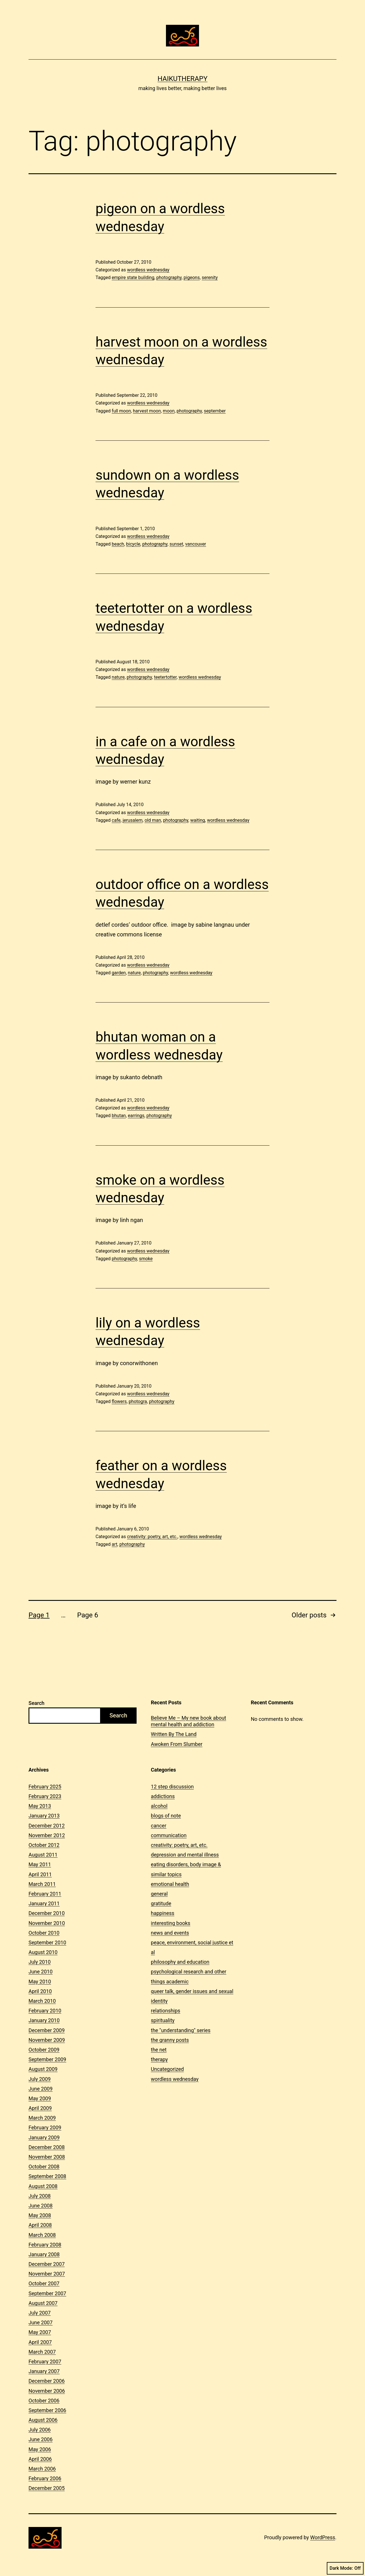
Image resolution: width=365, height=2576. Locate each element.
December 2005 (47, 2488)
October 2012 (44, 1845)
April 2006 (40, 2459)
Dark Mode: (345, 2568)
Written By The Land (173, 1734)
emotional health (170, 1884)
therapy (159, 2059)
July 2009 (40, 2079)
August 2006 (43, 2420)
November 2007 (47, 2274)
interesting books (170, 1923)
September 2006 (47, 2410)
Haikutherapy (182, 79)
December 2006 (47, 2381)
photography (168, 277)
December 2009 (47, 2030)
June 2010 (40, 1972)
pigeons (192, 277)
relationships (165, 2011)
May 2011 (40, 1864)
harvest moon (147, 411)
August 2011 (43, 1855)
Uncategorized (167, 2069)
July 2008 (40, 2196)
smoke (146, 1258)
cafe (116, 820)
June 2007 (40, 2322)
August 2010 (43, 1952)
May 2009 (40, 2098)
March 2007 (42, 2352)
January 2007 (44, 2371)
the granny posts (170, 2040)
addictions (163, 1796)
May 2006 (40, 2449)
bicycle (133, 544)
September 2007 (47, 2293)
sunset (176, 544)
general (159, 1894)
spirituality (163, 2020)
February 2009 (45, 2127)
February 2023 (45, 1796)
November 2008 (47, 2157)
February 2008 (45, 2245)
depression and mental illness (185, 1855)
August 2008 (43, 2186)
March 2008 (42, 2235)
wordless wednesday (148, 270)
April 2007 (40, 2342)
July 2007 (40, 2313)
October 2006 (44, 2401)
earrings (136, 1115)
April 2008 (40, 2225)
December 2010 (47, 1913)
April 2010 (40, 1991)
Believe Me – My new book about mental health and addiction (188, 1721)
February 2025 (45, 1787)
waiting (197, 820)
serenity (210, 277)
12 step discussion (172, 1787)
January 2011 (44, 1903)
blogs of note (166, 1816)
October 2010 (44, 1933)
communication (168, 1835)
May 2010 (40, 1982)
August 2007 (43, 2303)
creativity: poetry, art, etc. (152, 1536)
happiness (162, 1913)
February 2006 (45, 2478)
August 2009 (43, 2069)
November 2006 (47, 2391)
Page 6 (87, 1615)
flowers (119, 1401)
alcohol (159, 1806)
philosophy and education (180, 1962)
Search (36, 1703)
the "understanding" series (180, 2030)
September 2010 (47, 1942)
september (215, 411)
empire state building (133, 277)
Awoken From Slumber (176, 1744)
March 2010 (42, 2001)
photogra (138, 1401)
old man (153, 820)
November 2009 (47, 2040)
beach (118, 544)
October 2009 (44, 2050)
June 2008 (40, 2206)
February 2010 (45, 2011)
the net (159, 2050)
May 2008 (40, 2215)
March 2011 (42, 1884)
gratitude (161, 1903)
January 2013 (44, 1816)
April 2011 (40, 1874)
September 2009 (47, 2059)
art (114, 1544)
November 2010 (47, 1923)
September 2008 (47, 2176)
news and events (170, 1933)
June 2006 (40, 2439)
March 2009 (42, 2118)
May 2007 (40, 2332)
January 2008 (44, 2254)
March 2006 (42, 2469)
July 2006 (40, 2430)
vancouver (195, 544)
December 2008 (47, 2147)
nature (118, 677)
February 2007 (45, 2361)
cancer (158, 1826)
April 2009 (40, 2108)
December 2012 (47, 1826)
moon (169, 411)
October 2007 (44, 2283)
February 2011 (45, 1894)
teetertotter (165, 677)
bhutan (119, 1115)
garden (119, 972)
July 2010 (40, 1962)
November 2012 (47, 1835)
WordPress (322, 2537)
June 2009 (40, 2089)
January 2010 (44, 2020)
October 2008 (44, 2167)
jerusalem (133, 820)
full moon (121, 411)
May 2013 (40, 1806)
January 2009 (44, 2137)
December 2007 (47, 2264)
